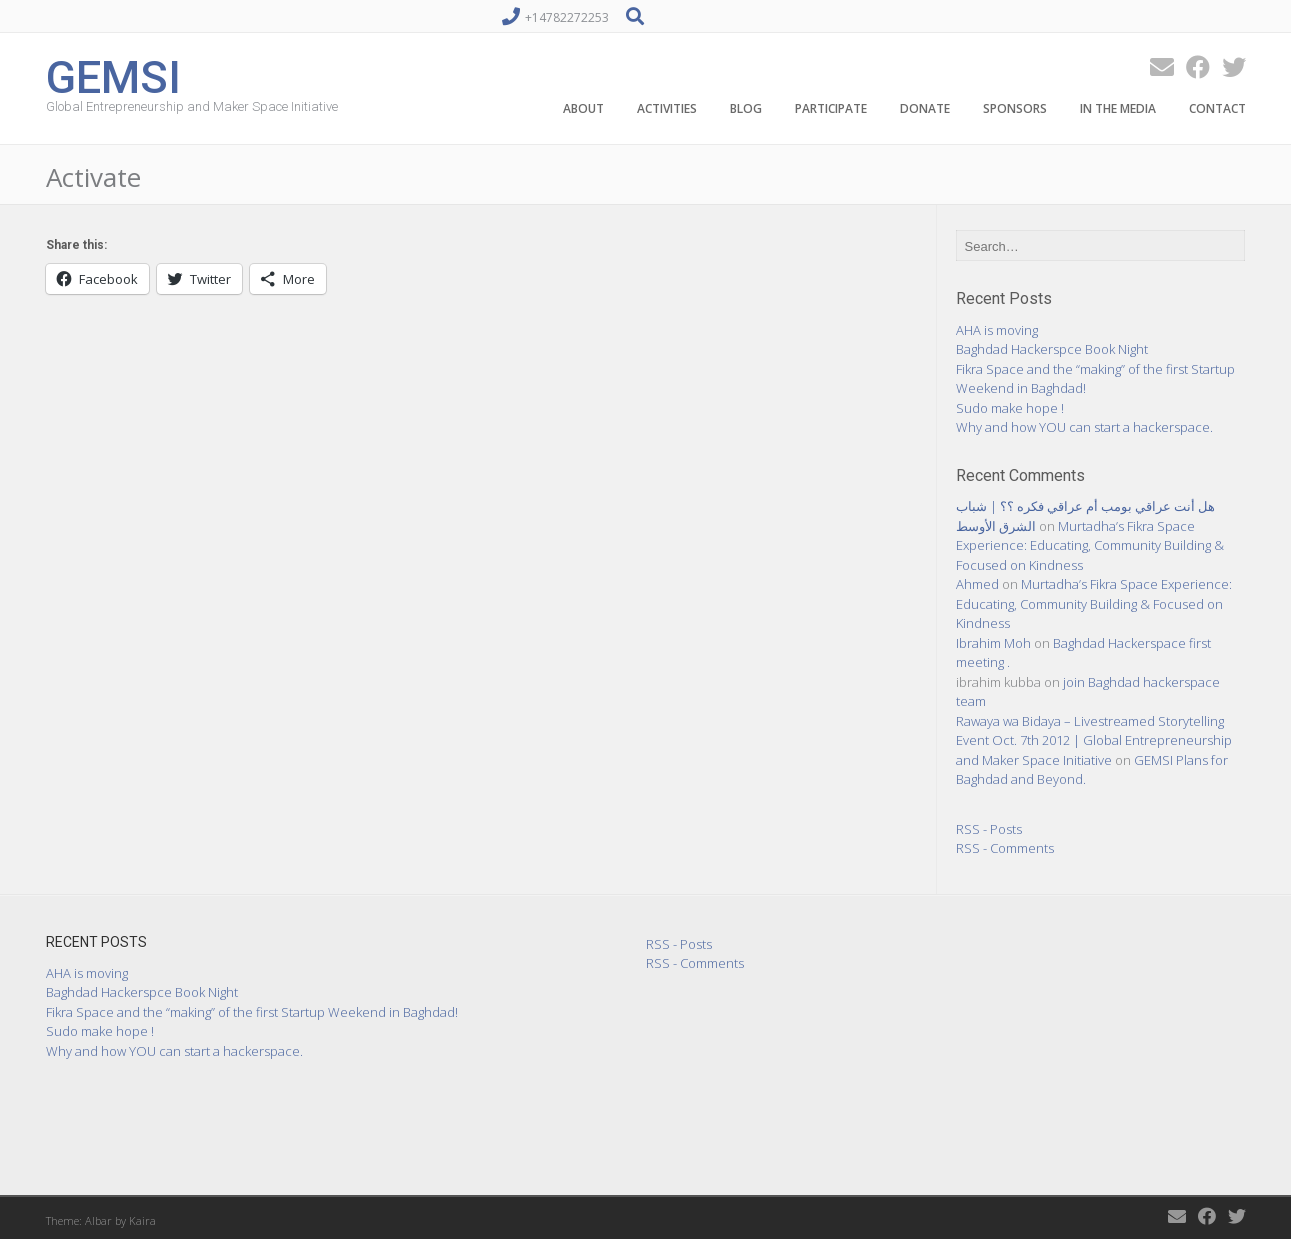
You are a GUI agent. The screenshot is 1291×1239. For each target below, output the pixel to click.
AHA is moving (997, 330)
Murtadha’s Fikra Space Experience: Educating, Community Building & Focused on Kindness (1090, 545)
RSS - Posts (989, 829)
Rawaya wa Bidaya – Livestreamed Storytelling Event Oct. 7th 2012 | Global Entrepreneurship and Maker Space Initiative (1094, 740)
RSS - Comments (1005, 848)
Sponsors (1015, 108)
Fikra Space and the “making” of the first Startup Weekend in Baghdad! (252, 1012)
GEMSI (113, 75)
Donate (925, 108)
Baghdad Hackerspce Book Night (1052, 349)
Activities (667, 108)
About (583, 108)
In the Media (1118, 108)
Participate (831, 108)
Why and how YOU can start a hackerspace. (1084, 427)
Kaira (142, 1220)
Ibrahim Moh (993, 643)
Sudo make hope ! (1010, 408)
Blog (746, 108)
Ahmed (977, 584)
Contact (1217, 108)
